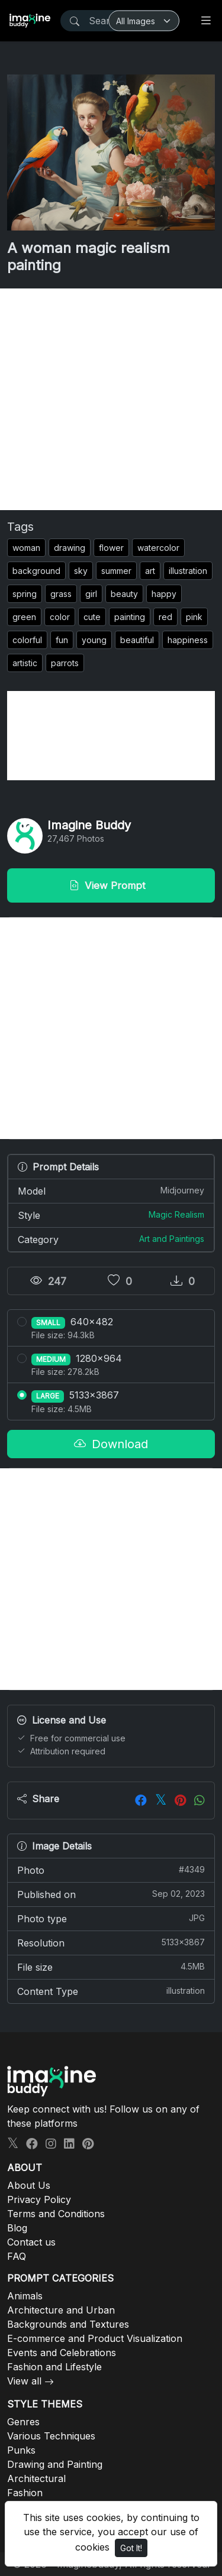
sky (81, 571)
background (36, 571)
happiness (188, 640)
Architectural (36, 2478)
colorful (27, 640)
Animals (25, 2296)
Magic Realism (176, 1214)
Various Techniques (51, 2436)
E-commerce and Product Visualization (94, 2338)
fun (62, 640)
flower (111, 548)
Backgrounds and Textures (68, 2324)
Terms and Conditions (56, 2214)
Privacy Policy (39, 2199)
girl (91, 594)
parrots (65, 663)
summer (116, 571)
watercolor (158, 548)
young (94, 640)
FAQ (16, 2256)
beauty (124, 594)
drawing (69, 548)
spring (24, 594)
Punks (21, 2450)
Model (111, 1190)
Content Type (111, 1990)
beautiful (137, 640)
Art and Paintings (171, 1239)
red (165, 617)
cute (92, 617)
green (24, 617)
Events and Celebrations (61, 2352)
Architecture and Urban (61, 2310)
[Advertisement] (111, 399)
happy (164, 594)
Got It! (131, 2548)
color (60, 617)
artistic (24, 663)
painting (129, 617)
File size (111, 1966)
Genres (23, 2422)
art (150, 571)
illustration (188, 571)
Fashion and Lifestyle (54, 2367)
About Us (28, 2185)
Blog (17, 2228)
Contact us (31, 2242)
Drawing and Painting (54, 2464)
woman (26, 548)
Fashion (25, 2493)
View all (24, 2381)
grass (61, 594)
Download (111, 1444)
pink (194, 617)
